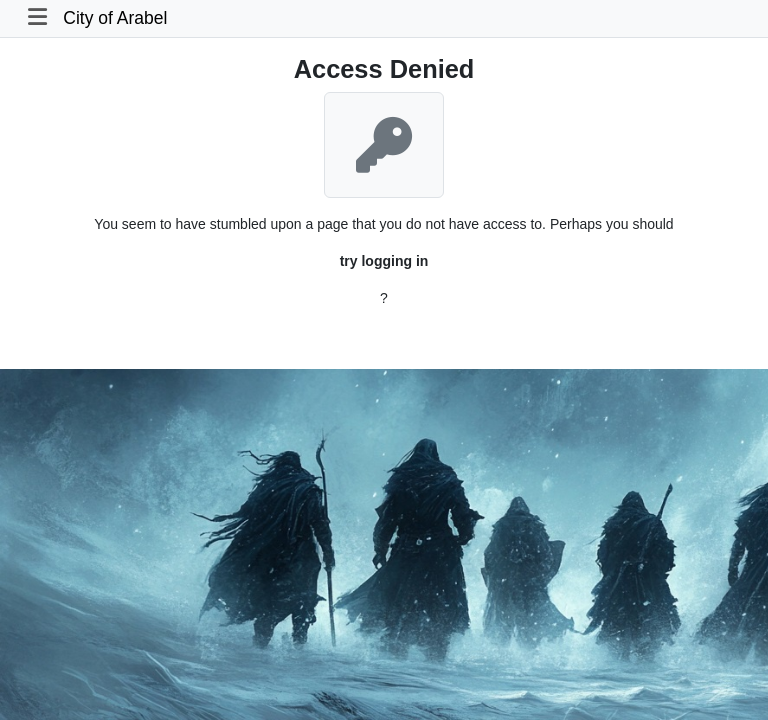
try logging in (384, 261)
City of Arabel (115, 18)
